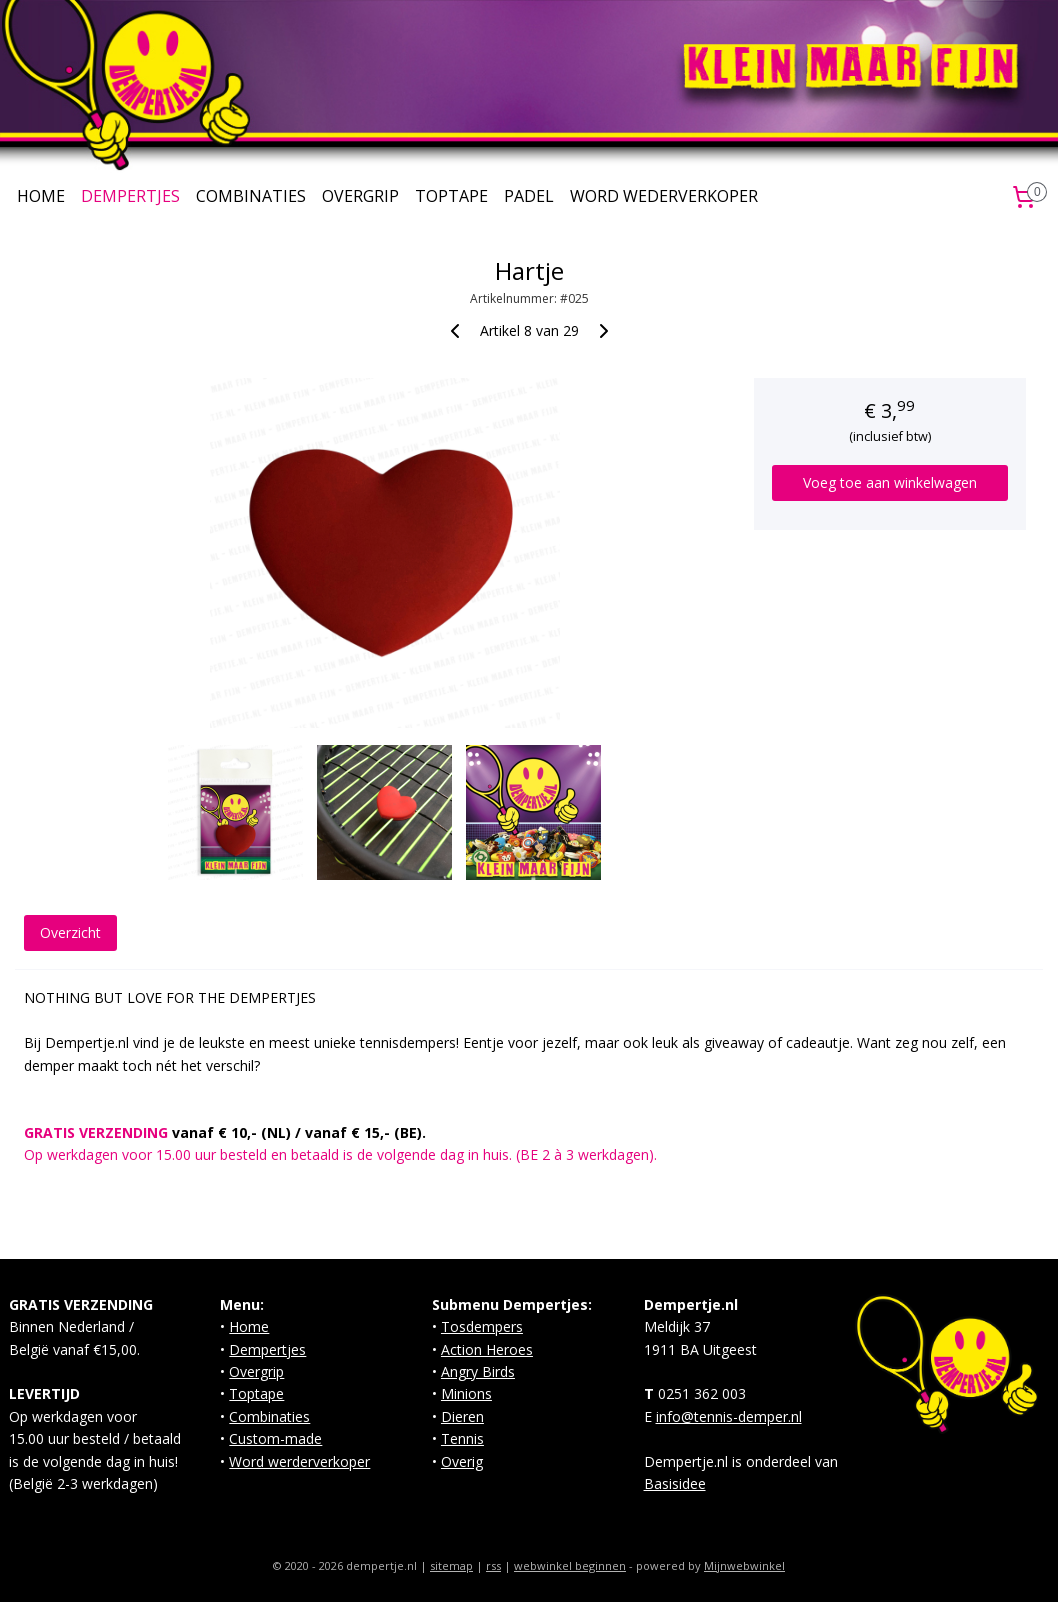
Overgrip (256, 1371)
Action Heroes (487, 1349)
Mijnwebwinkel (744, 1565)
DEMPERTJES (130, 196)
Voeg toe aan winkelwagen (890, 482)
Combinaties (269, 1416)
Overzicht (70, 932)
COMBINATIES (251, 196)
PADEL (529, 196)
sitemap (451, 1565)
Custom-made (275, 1438)
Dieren (462, 1416)
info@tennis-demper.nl (729, 1416)
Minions (466, 1393)
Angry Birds (478, 1371)
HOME (41, 196)
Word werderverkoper (299, 1461)
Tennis (462, 1438)
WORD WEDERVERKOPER (664, 196)
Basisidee (675, 1483)
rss (493, 1565)
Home (249, 1326)
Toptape (256, 1393)
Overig (462, 1461)
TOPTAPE (451, 196)
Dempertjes (267, 1349)
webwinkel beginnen (570, 1565)
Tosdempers (482, 1326)
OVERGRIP (360, 196)
